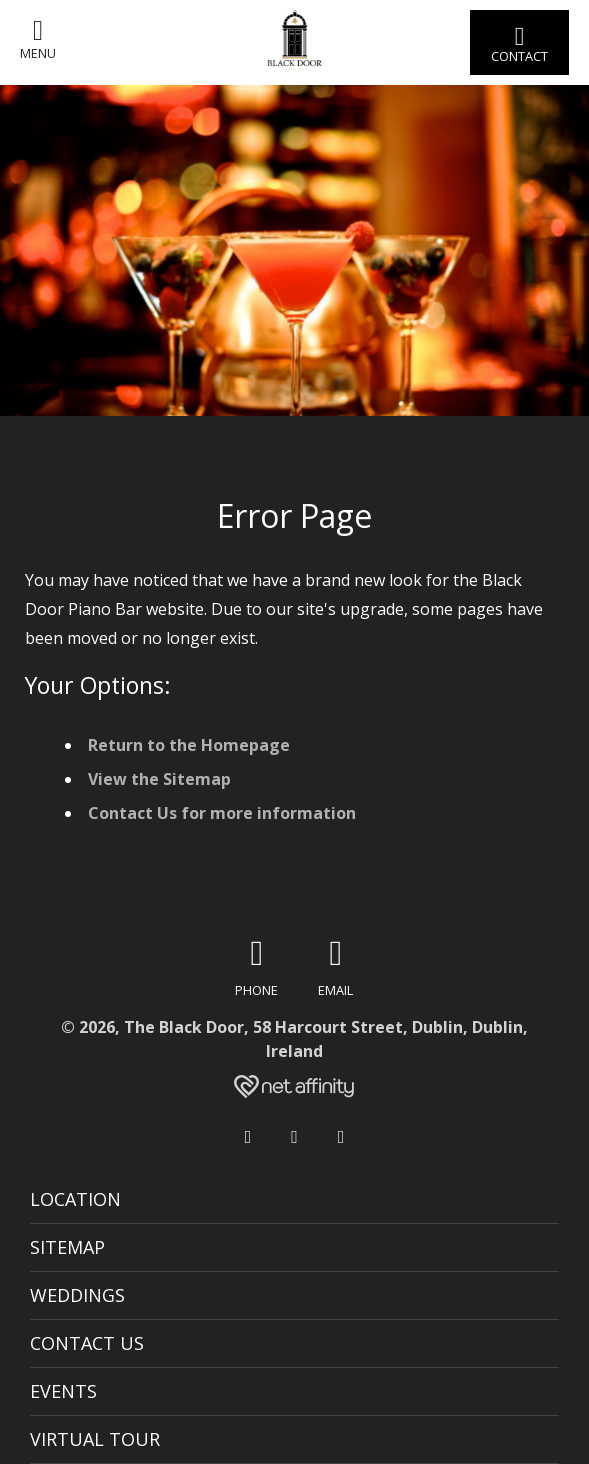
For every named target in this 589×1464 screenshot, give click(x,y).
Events (63, 1391)
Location (75, 1199)
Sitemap (67, 1247)
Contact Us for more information (222, 813)
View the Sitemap (159, 779)
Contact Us (87, 1343)
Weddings (77, 1295)
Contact (519, 43)
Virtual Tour (95, 1439)
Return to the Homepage (189, 745)
